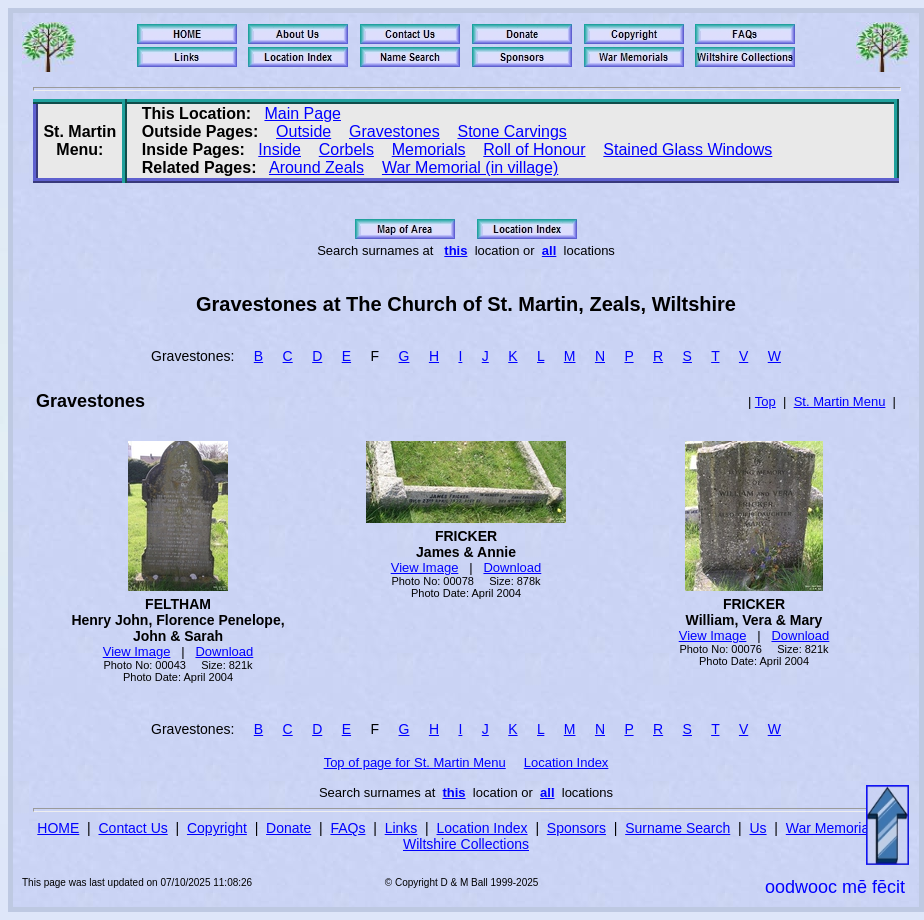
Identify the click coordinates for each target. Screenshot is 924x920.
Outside (303, 131)
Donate (288, 828)
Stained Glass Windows (687, 149)
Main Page (302, 113)
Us (757, 828)
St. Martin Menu (840, 401)
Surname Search (677, 828)
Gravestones (394, 131)
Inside (279, 149)
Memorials (429, 149)
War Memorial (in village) (470, 167)
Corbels (346, 149)
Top (765, 401)
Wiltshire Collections (466, 844)
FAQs (347, 828)
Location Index (566, 762)
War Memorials (833, 828)
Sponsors (576, 828)
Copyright (217, 828)
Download (224, 651)
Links (401, 828)
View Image (137, 651)
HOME (58, 828)
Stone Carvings (511, 131)
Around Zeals (316, 167)
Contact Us (133, 828)
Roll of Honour (534, 149)
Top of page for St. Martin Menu (415, 762)
